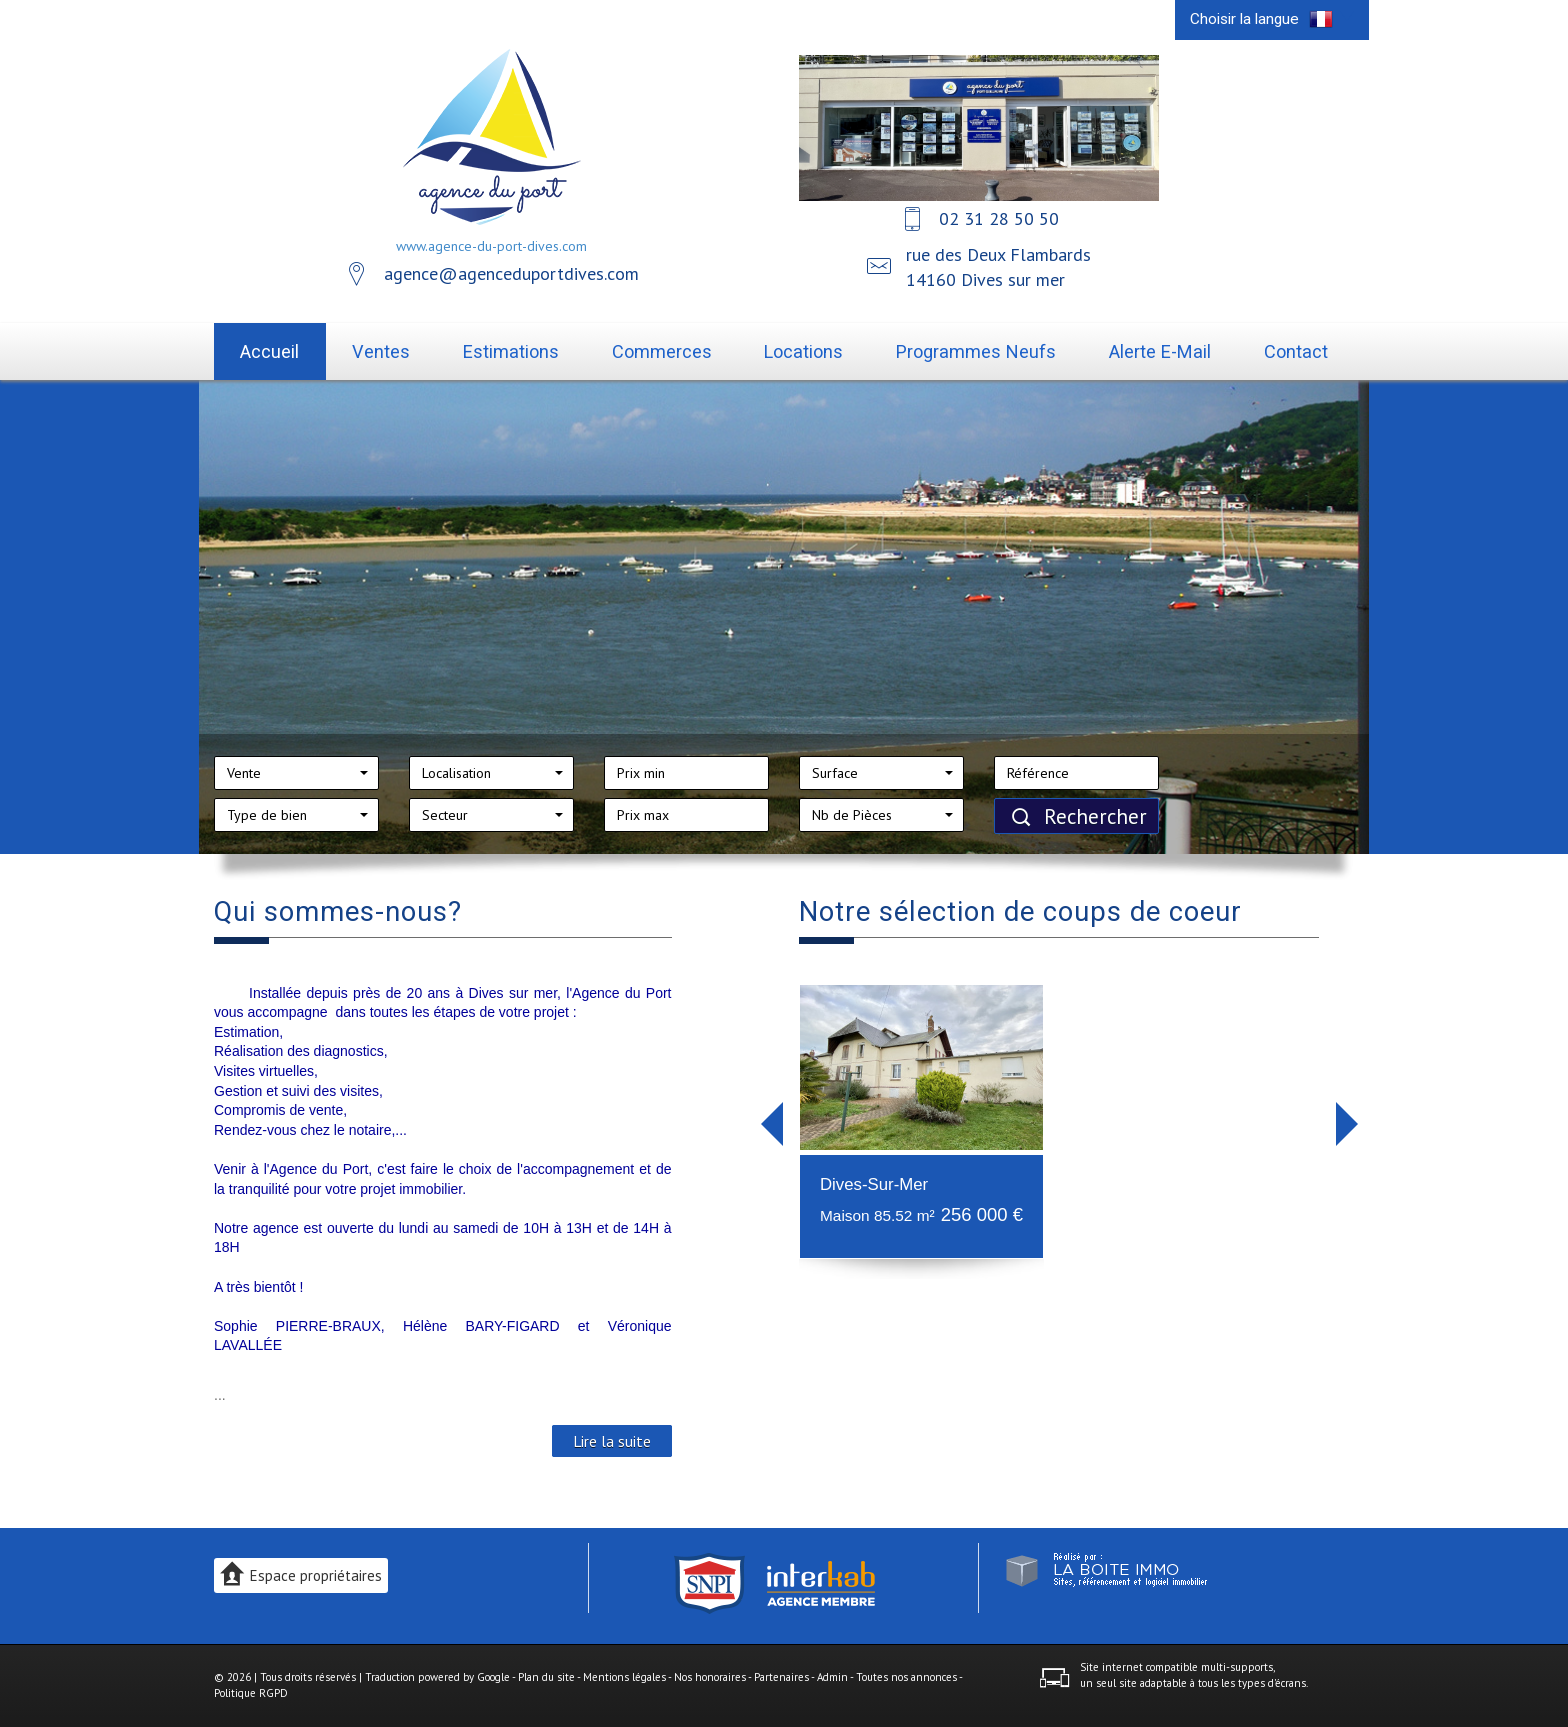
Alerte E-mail (1160, 351)
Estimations (511, 351)
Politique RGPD (251, 1693)
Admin (832, 1677)
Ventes (381, 351)
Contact (1296, 351)
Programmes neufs (976, 351)
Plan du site (546, 1677)
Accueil (269, 351)
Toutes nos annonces (906, 1677)
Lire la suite (612, 1441)
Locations (803, 351)
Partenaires (781, 1677)
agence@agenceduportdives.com (511, 273)
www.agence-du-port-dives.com (491, 246)
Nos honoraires (710, 1677)
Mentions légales (624, 1677)
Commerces (662, 351)
